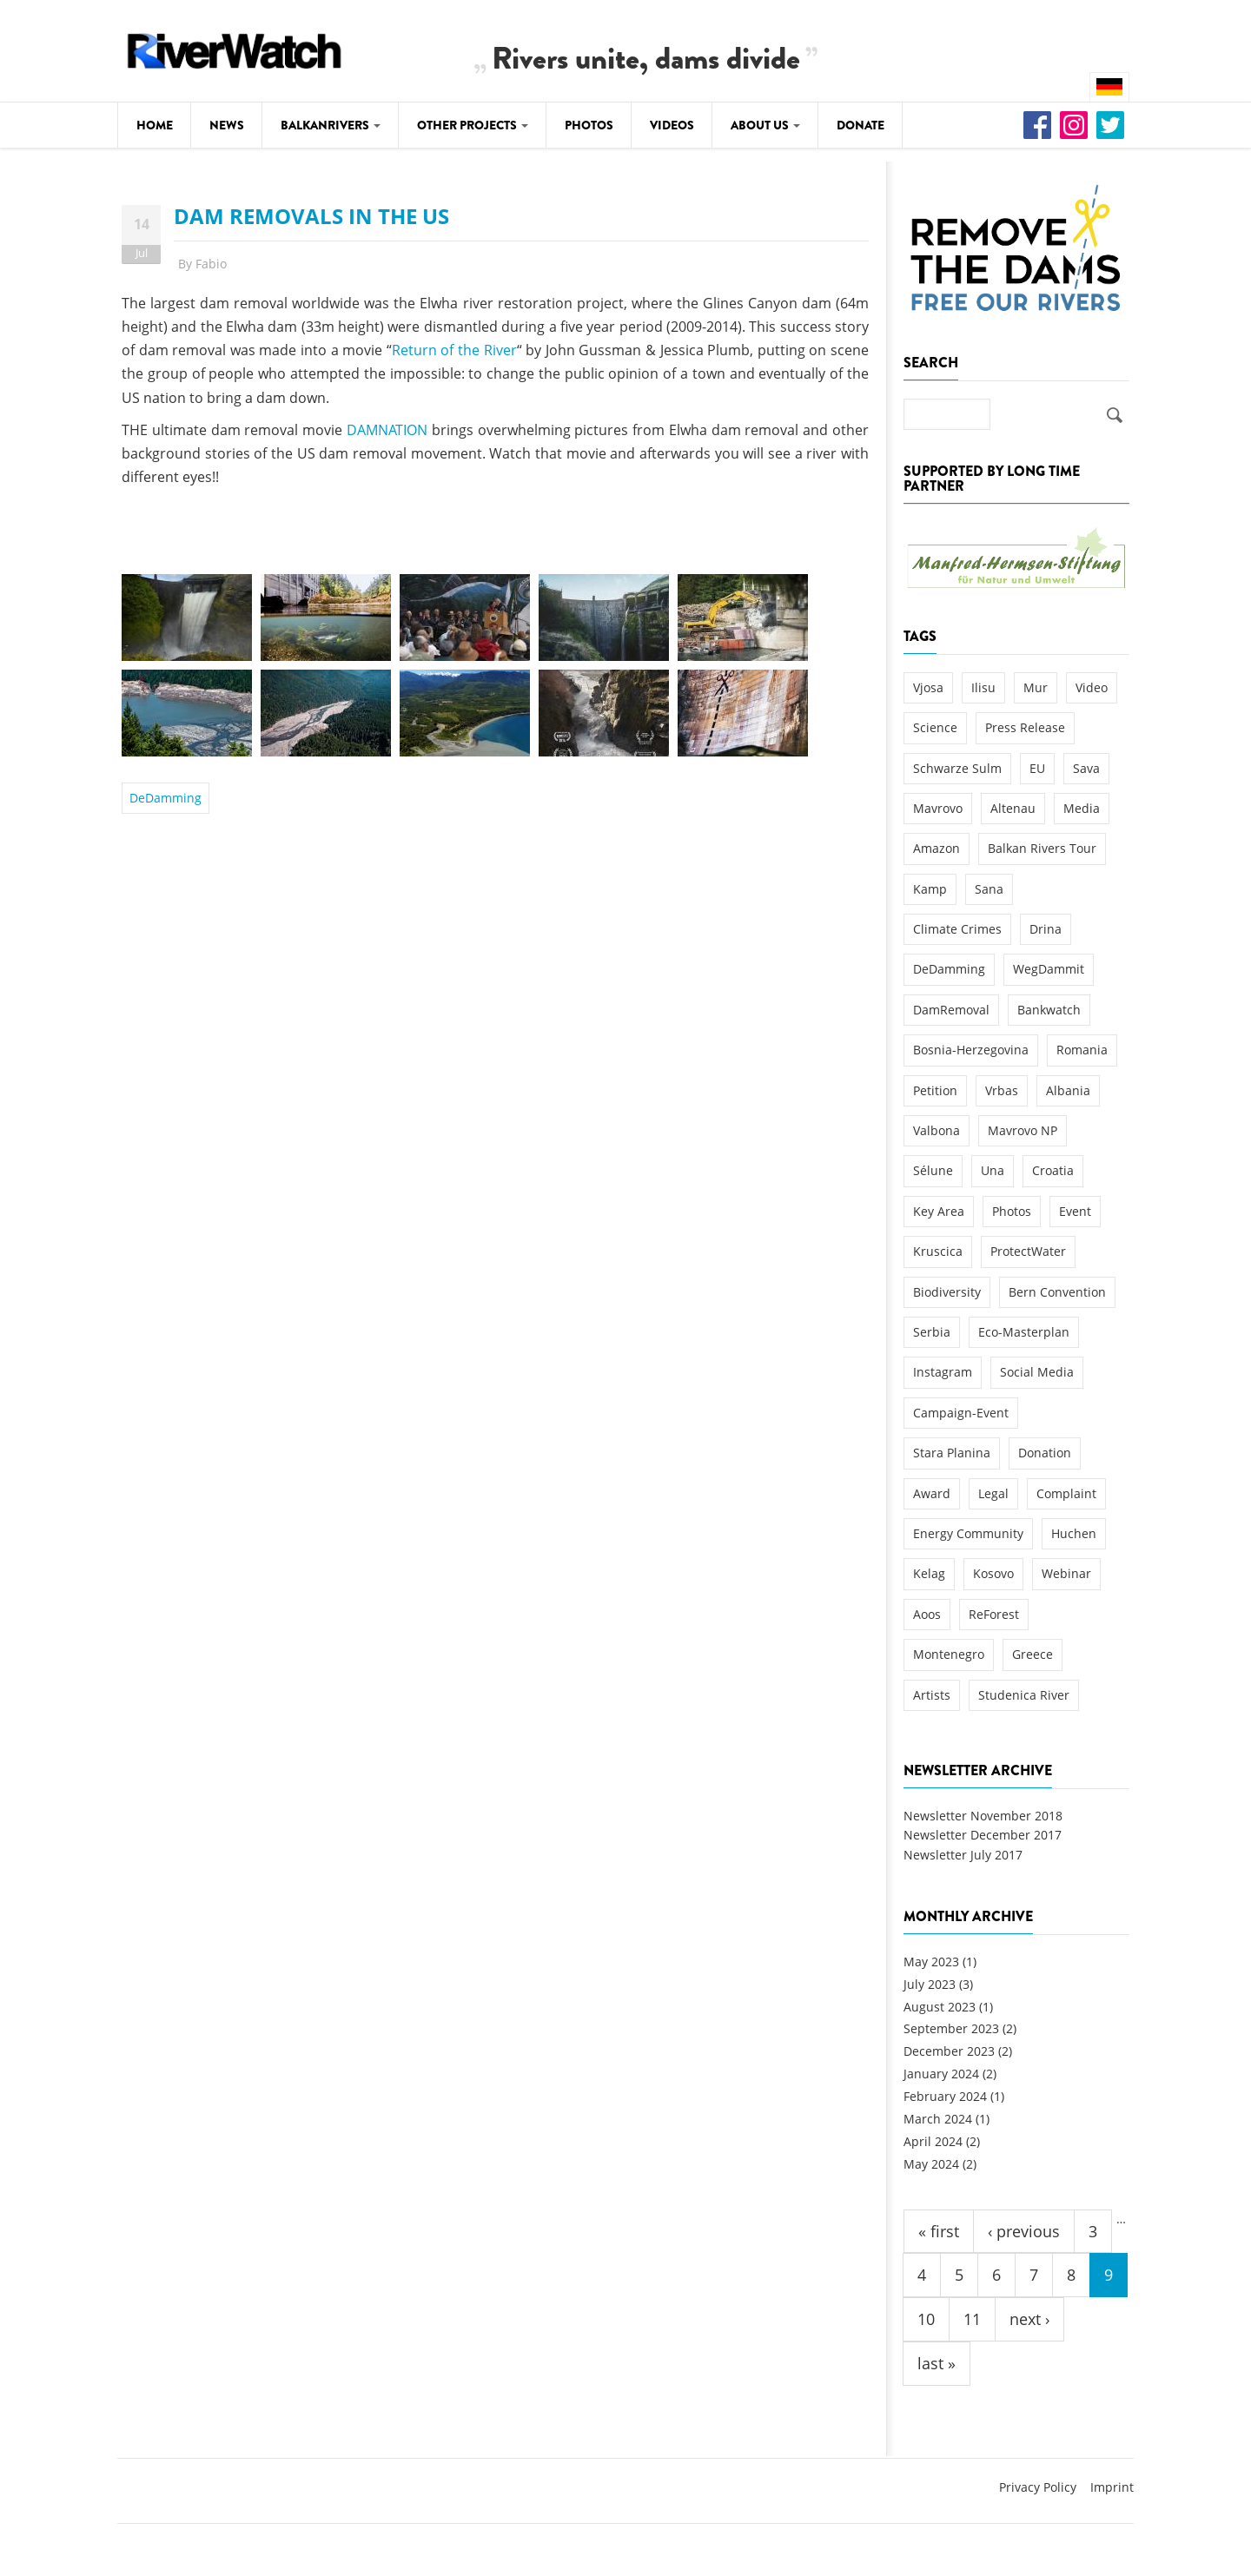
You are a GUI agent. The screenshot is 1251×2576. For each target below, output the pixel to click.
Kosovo (993, 1573)
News (226, 125)
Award (931, 1493)
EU (1037, 768)
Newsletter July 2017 (963, 1854)
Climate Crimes (957, 929)
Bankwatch (1049, 1009)
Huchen (1073, 1533)
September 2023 (951, 2028)
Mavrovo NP (1022, 1130)
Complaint (1066, 1493)
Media (1081, 808)
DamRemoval (951, 1009)
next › (1029, 2318)
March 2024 (938, 2118)
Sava (1086, 768)
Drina (1045, 929)
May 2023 (931, 1961)
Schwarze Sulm (957, 768)
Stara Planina (951, 1452)
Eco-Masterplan (1023, 1332)
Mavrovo (938, 808)
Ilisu (983, 687)
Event (1075, 1211)
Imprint (1112, 2487)
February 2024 (945, 2096)
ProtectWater (1028, 1251)
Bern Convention (1057, 1292)
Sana (989, 889)
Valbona (936, 1130)
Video (1092, 687)
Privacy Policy (1037, 2487)
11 (972, 2318)
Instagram (942, 1372)
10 (926, 2318)
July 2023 (930, 1984)
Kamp (930, 889)
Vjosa (928, 687)
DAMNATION (387, 429)
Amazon (936, 848)
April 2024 (933, 2141)
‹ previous (1024, 2231)
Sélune (933, 1170)
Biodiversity (947, 1292)
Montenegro (948, 1654)
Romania (1082, 1049)
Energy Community (968, 1533)
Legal (993, 1493)
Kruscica (938, 1251)
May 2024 (931, 2164)
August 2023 (940, 2006)
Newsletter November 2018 (983, 1815)
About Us (765, 125)
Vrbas (1001, 1090)
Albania (1068, 1090)
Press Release (1025, 727)
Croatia (1053, 1170)
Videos (672, 125)
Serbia (931, 1332)
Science (935, 727)
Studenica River (1023, 1695)
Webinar (1066, 1573)
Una (992, 1170)
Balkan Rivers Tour (1042, 848)
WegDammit (1048, 969)
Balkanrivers (331, 125)
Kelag (929, 1573)
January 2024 (941, 2073)
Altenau (1013, 808)
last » (936, 2363)
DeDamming (165, 797)
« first (938, 2231)
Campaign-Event (961, 1412)
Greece (1032, 1654)
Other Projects (472, 125)
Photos (589, 125)
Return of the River (454, 350)
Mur (1035, 687)
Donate (860, 125)
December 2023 (949, 2051)
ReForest (994, 1614)
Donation (1044, 1452)
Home (154, 125)
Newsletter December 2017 (983, 1834)
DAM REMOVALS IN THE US (311, 215)
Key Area (938, 1211)
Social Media (1037, 1372)
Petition (935, 1090)
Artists (931, 1695)
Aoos (927, 1614)
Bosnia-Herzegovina (971, 1049)
